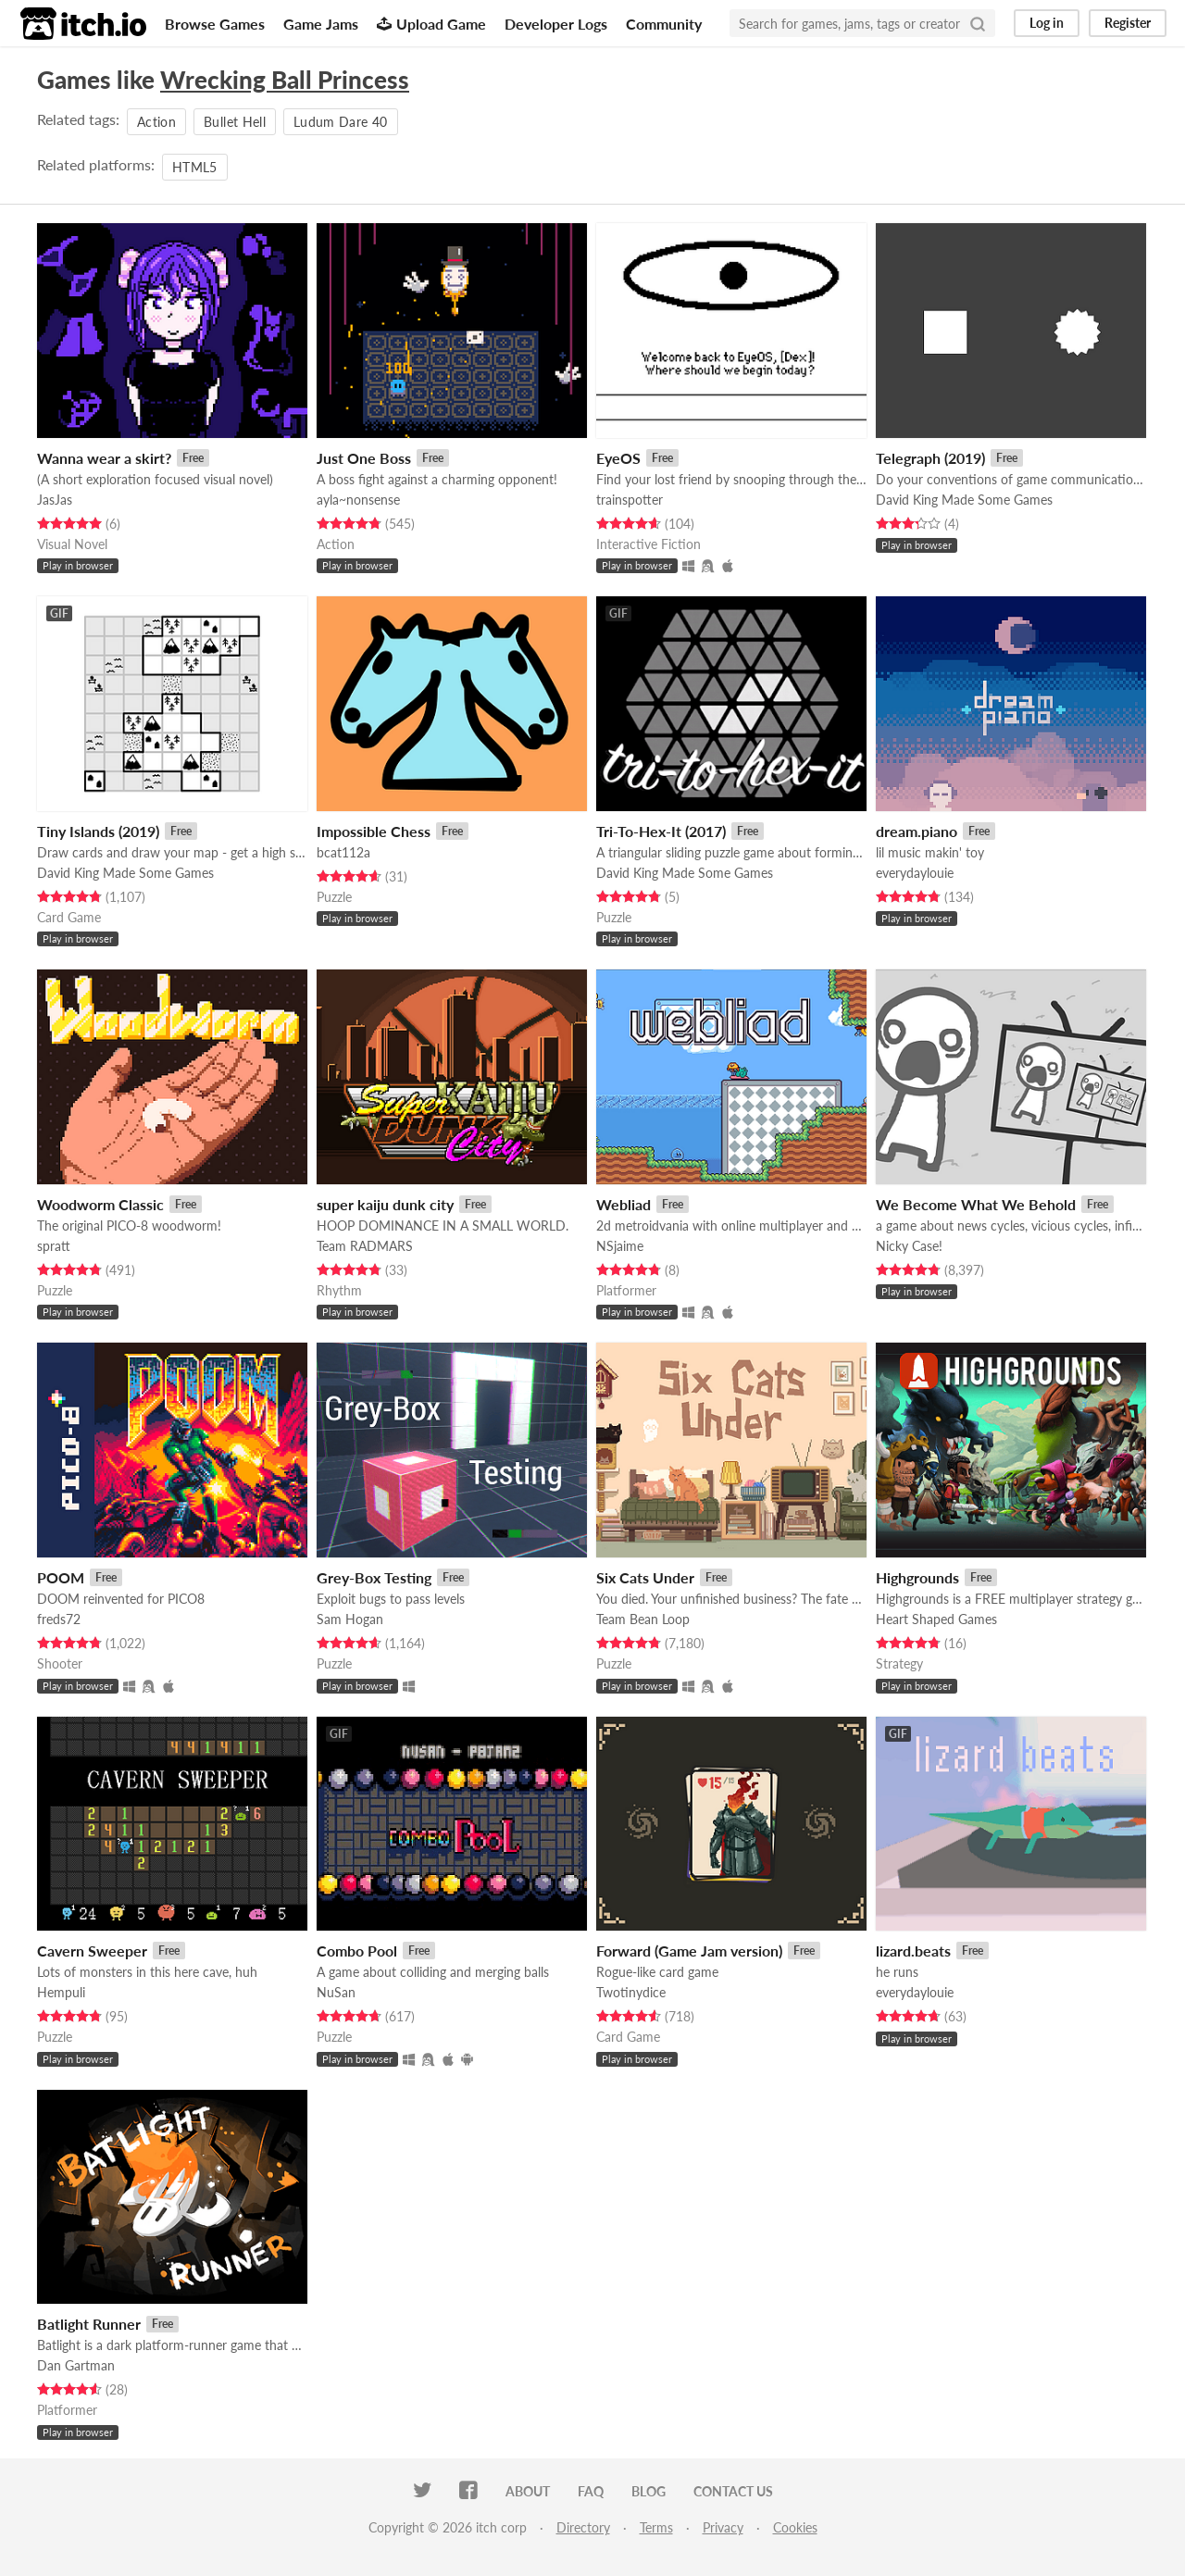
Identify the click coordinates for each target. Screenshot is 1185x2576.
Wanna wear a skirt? (104, 458)
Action (156, 122)
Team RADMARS (365, 1246)
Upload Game (431, 23)
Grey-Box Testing (374, 1577)
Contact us (733, 2491)
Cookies (795, 2527)
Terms (656, 2527)
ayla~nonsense (358, 499)
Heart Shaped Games (936, 1619)
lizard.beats (913, 1950)
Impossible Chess (373, 831)
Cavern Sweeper (92, 1950)
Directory (583, 2527)
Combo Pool (357, 1950)
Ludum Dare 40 (340, 122)
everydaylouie (915, 873)
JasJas (54, 499)
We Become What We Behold (976, 1204)
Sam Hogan (350, 1619)
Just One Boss (364, 458)
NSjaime (619, 1246)
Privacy (723, 2527)
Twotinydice (631, 1992)
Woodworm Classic (100, 1204)
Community (664, 23)
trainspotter (629, 499)
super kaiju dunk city (385, 1204)
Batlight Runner (89, 2323)
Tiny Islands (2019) (98, 831)
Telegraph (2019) (930, 458)
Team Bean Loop (643, 1619)
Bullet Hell (235, 122)
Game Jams (320, 23)
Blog (648, 2491)
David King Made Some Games (964, 499)
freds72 (59, 1619)
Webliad (623, 1204)
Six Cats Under (645, 1577)
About (527, 2491)
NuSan (336, 1992)
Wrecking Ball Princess (284, 79)
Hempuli (61, 1992)
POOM (60, 1577)
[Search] (977, 23)
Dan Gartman (76, 2365)
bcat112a (343, 852)
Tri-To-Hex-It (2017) (661, 831)
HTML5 (195, 167)
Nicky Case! (909, 1246)
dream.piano (916, 831)
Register (1127, 23)
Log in (1046, 23)
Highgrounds (917, 1577)
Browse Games (215, 23)
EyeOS (618, 458)
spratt (53, 1246)
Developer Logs (556, 23)
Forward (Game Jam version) (689, 1950)
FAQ (591, 2491)
